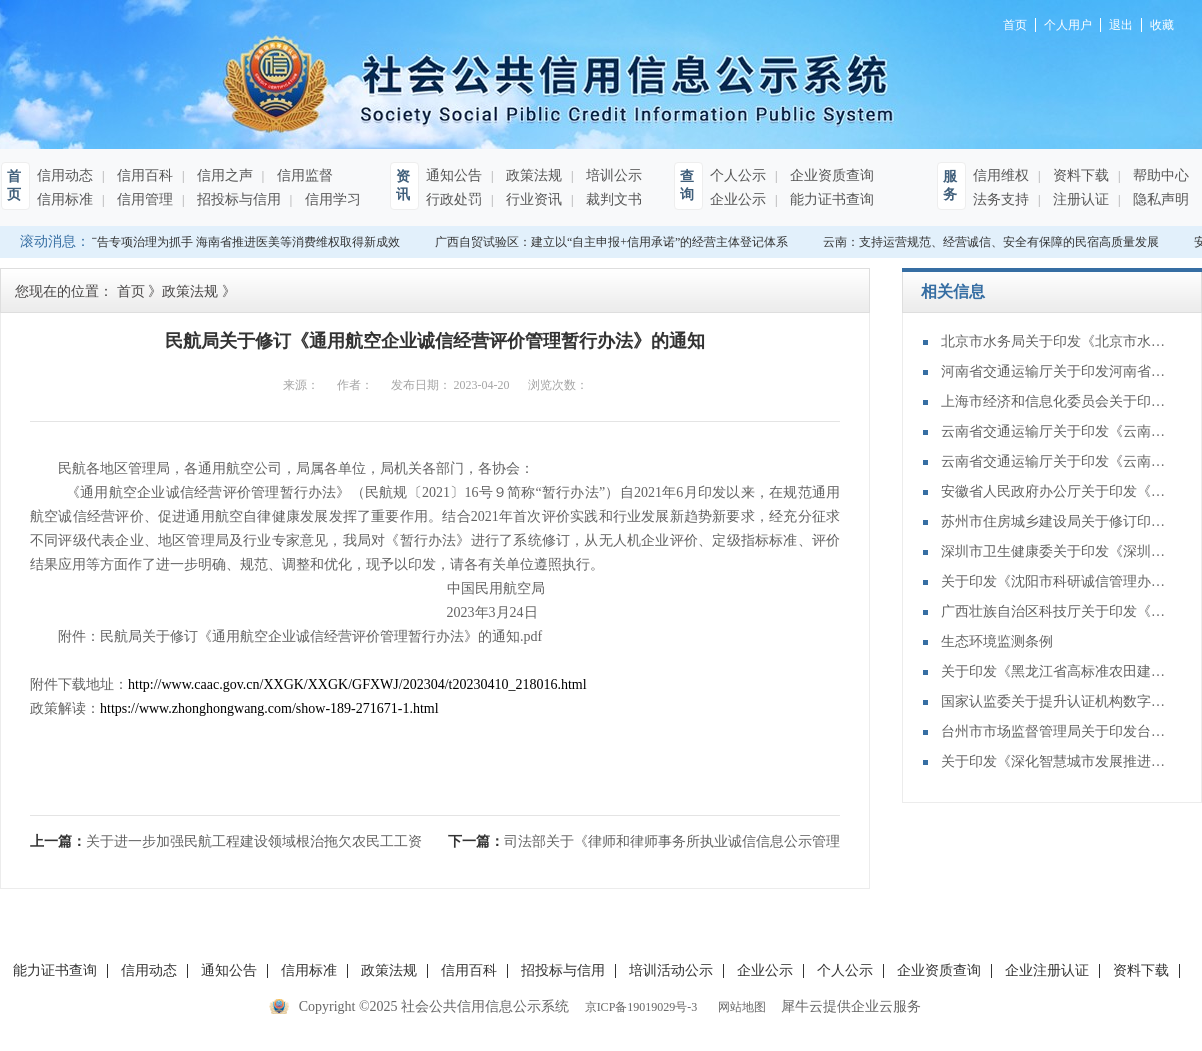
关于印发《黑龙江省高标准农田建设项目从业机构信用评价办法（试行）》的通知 (1056, 671)
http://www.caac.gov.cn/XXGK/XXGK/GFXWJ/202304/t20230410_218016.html (357, 684)
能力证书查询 (830, 199)
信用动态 (65, 175)
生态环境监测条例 (997, 641)
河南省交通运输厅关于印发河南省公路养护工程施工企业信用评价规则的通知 (1056, 371)
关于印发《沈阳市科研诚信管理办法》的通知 (1056, 581)
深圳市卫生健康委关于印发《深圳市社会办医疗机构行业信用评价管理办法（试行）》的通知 (1056, 551)
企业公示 (738, 199)
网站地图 (739, 1007)
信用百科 (143, 175)
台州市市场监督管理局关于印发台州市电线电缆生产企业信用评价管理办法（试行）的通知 (1056, 731)
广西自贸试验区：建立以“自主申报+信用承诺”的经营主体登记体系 (614, 242)
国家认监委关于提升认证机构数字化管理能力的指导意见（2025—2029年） (1056, 701)
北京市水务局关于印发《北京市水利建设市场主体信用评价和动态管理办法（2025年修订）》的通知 (1056, 341)
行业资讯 (532, 199)
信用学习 (331, 199)
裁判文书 (612, 199)
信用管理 (143, 199)
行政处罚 (454, 199)
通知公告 (454, 175)
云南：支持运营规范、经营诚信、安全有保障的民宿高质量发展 (994, 242)
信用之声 (223, 175)
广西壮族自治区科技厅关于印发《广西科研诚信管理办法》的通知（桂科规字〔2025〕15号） (1056, 611)
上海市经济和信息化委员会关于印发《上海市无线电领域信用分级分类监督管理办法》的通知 (1056, 401)
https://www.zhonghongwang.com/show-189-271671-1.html (269, 708)
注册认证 (1079, 199)
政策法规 (532, 175)
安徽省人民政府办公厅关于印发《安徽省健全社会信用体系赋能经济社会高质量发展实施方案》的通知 (1056, 491)
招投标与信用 (237, 199)
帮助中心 (1159, 175)
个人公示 (738, 175)
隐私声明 (1159, 199)
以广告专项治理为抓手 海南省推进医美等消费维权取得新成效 (239, 242)
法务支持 (1001, 199)
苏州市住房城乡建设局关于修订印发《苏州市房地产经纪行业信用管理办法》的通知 (1056, 521)
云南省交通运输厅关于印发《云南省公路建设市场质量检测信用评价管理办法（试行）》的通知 (1056, 431)
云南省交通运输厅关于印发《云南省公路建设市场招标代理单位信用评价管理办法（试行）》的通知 (1056, 461)
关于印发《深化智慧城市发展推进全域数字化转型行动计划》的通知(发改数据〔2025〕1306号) (1056, 761)
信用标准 (65, 199)
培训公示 (612, 175)
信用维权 (1001, 175)
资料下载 (1079, 175)
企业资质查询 (830, 175)
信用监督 (303, 175)
